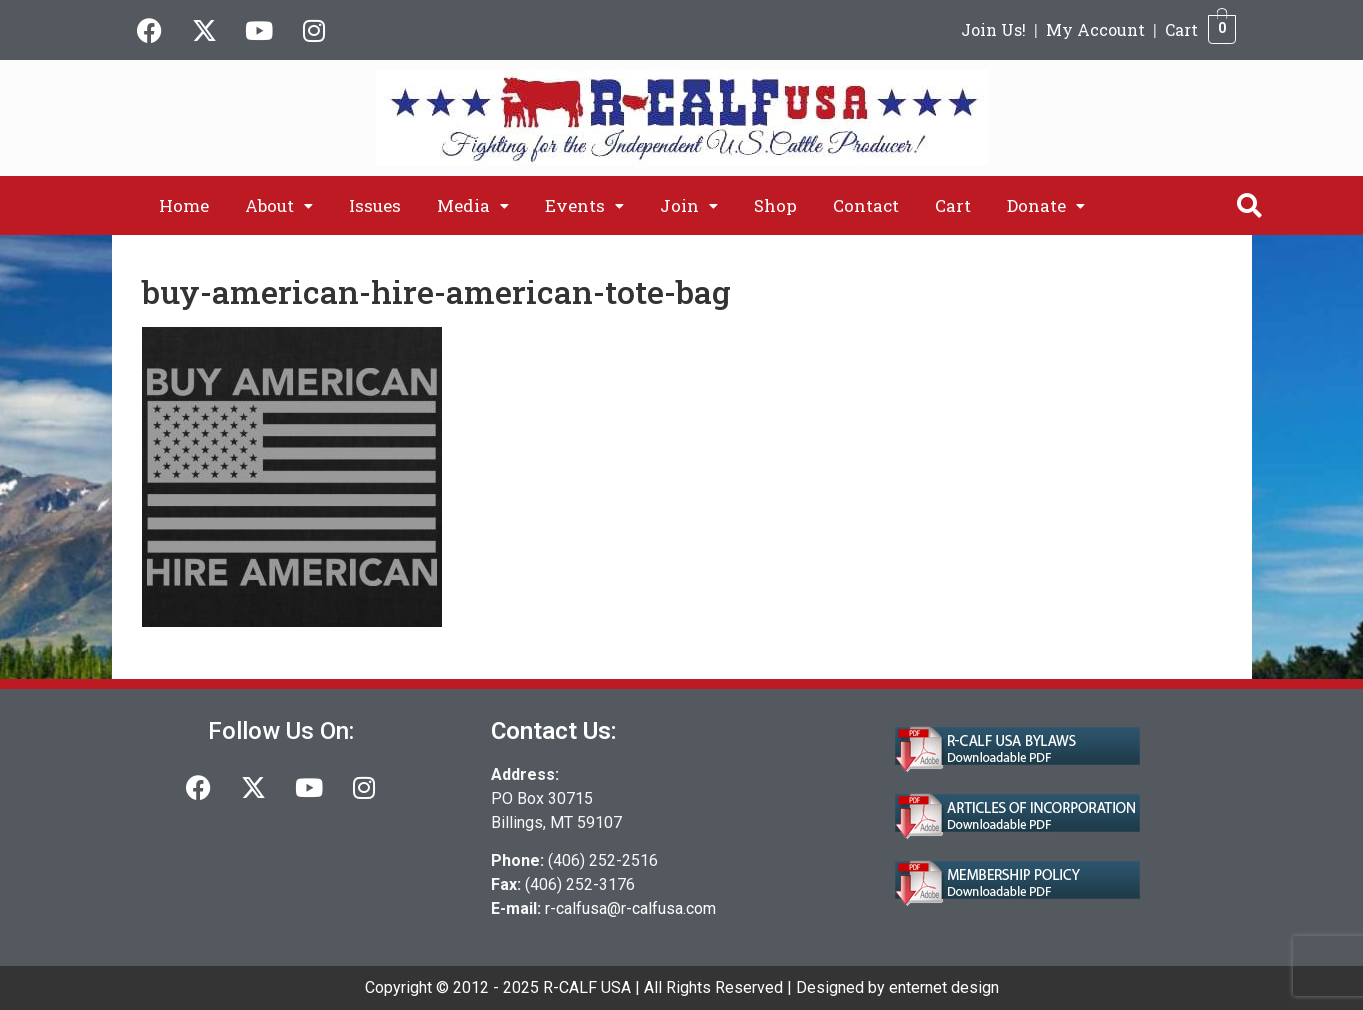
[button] (279, 205)
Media (473, 205)
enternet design (944, 987)
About (279, 205)
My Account (1095, 29)
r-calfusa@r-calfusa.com (630, 908)
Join (689, 205)
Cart (1181, 29)
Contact (866, 205)
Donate (1046, 205)
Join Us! (993, 29)
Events (584, 205)
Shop (775, 205)
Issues (375, 205)
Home (184, 205)
